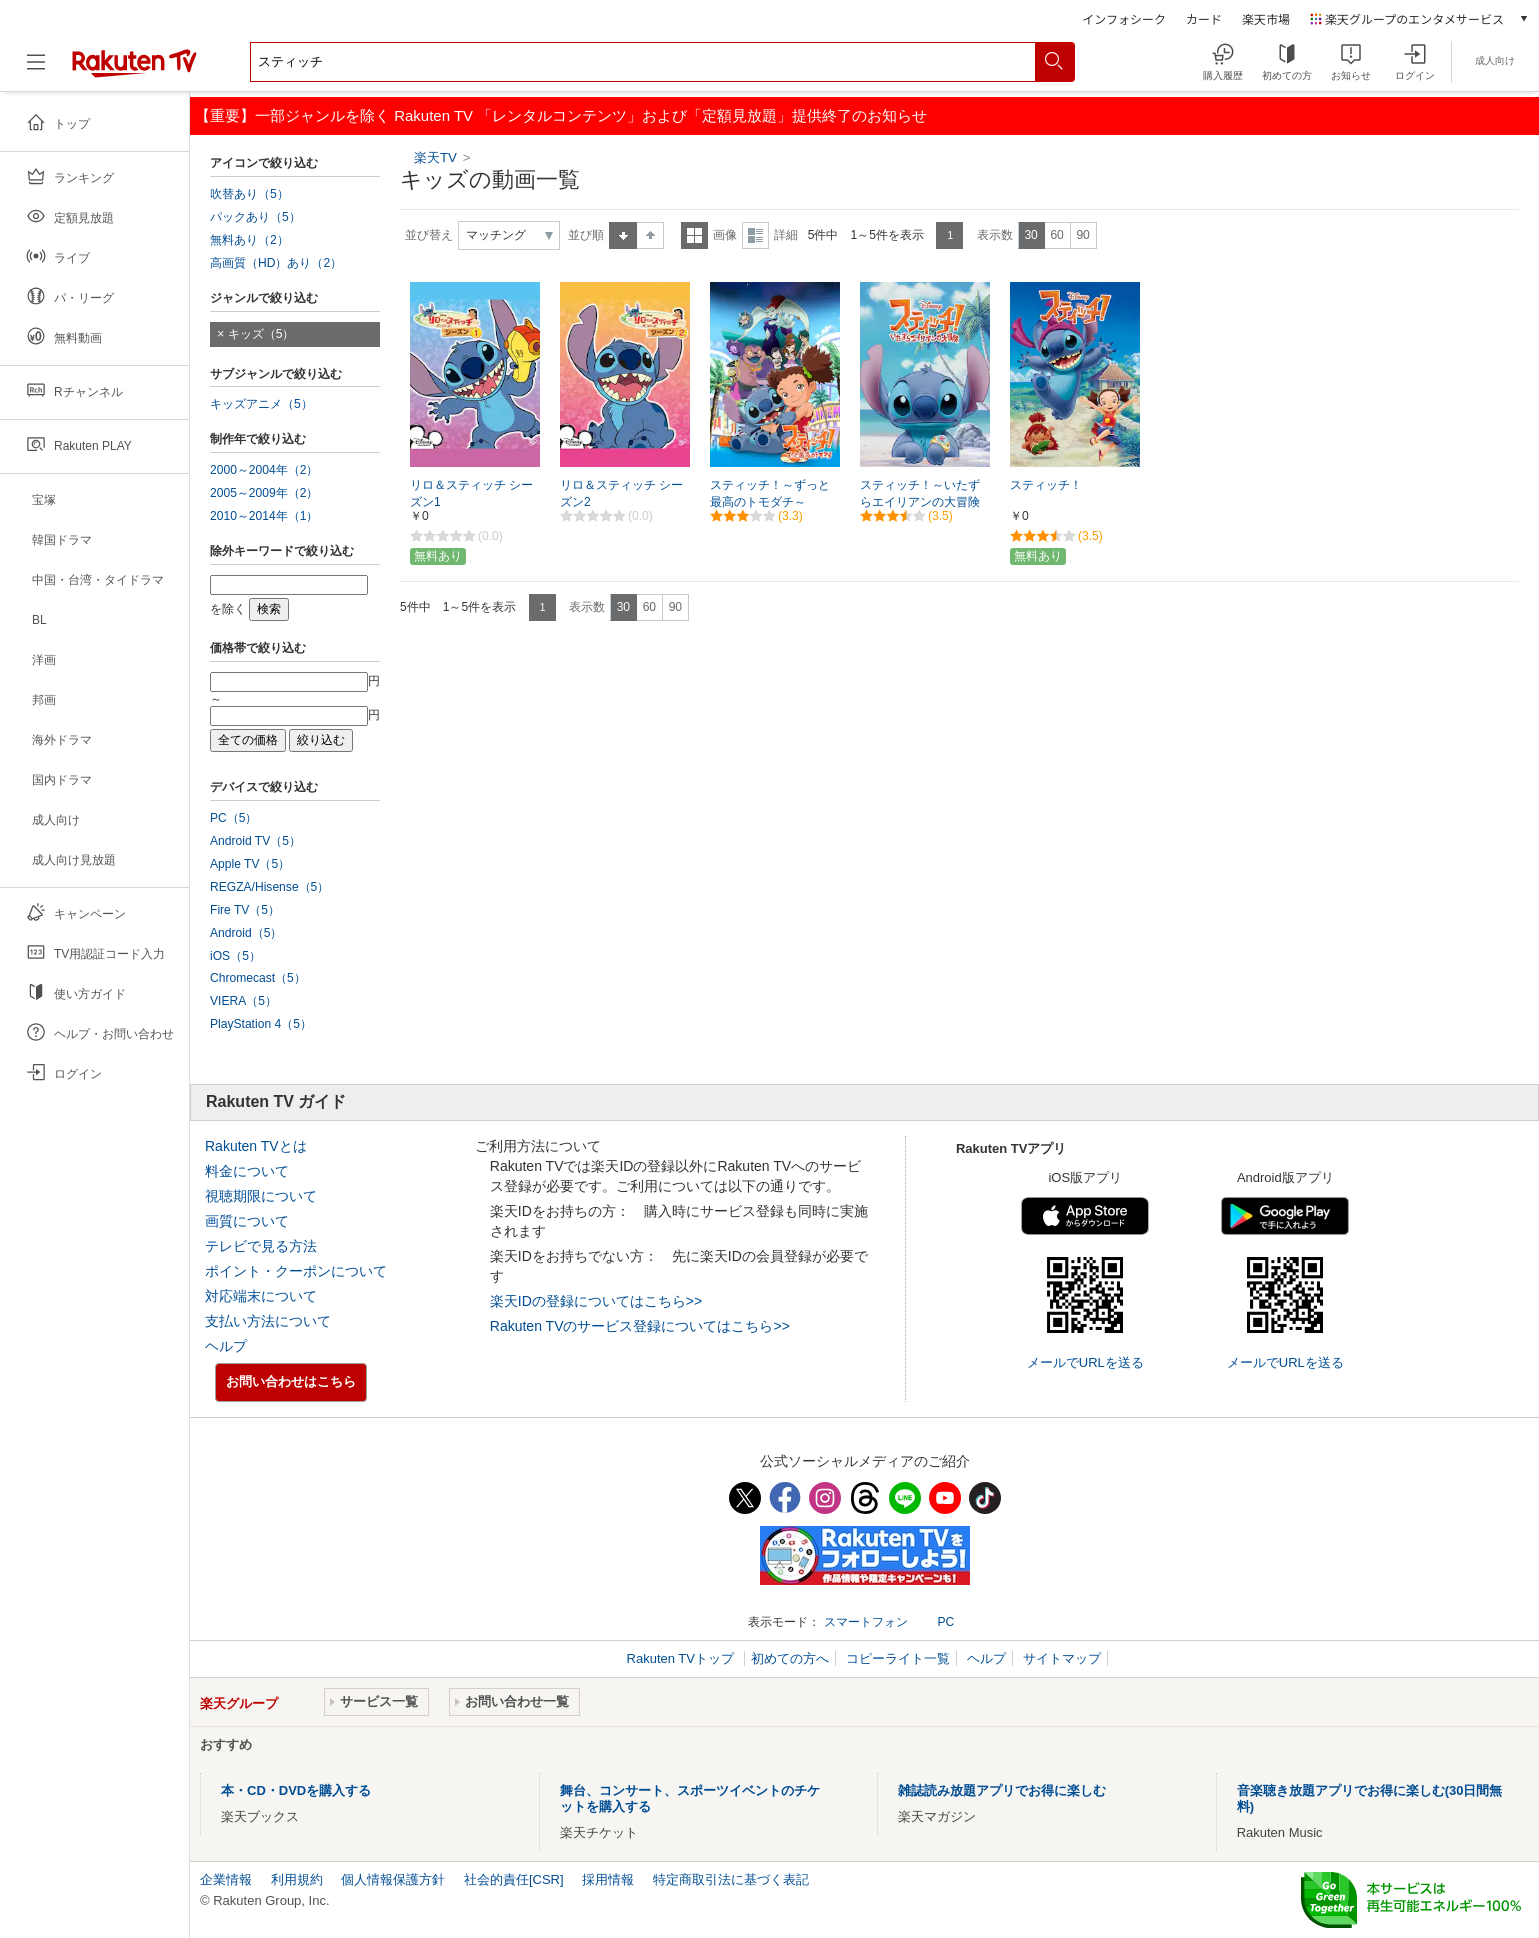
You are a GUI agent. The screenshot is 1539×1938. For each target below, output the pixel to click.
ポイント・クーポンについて (296, 1271)
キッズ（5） (261, 334)
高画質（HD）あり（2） (276, 263)
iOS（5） (235, 956)
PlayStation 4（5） (261, 1024)
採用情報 (608, 1879)
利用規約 (297, 1879)
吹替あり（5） (249, 194)
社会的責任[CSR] (514, 1879)
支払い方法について (268, 1321)
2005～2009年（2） (264, 493)
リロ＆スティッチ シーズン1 (471, 493)
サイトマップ (1062, 1658)
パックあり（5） (255, 217)
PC (945, 1622)
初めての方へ (790, 1658)
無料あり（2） (249, 240)
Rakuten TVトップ (682, 1658)
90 (1082, 235)
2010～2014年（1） (264, 516)
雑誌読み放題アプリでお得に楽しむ (1002, 1790)
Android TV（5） (255, 841)
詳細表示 (755, 235)
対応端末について (261, 1296)
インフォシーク (1124, 18)
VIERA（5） (243, 1001)
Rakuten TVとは (256, 1146)
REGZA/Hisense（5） (269, 887)
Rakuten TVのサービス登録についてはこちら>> (640, 1326)
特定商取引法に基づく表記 (731, 1879)
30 (1030, 235)
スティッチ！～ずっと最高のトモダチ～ (770, 493)
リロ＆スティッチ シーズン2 (621, 493)
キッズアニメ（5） (261, 404)
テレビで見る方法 (261, 1246)
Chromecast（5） (258, 978)
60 (1056, 235)
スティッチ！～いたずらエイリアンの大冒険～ (920, 502)
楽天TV (437, 157)
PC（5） (234, 818)
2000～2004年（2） (264, 470)
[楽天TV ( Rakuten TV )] (134, 69)
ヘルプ (226, 1346)
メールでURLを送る (1085, 1362)
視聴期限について (261, 1196)
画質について (247, 1221)
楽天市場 (1266, 18)
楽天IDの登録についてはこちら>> (596, 1301)
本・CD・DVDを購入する (296, 1790)
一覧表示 (694, 235)
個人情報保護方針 (393, 1879)
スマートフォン (866, 1622)
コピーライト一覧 (898, 1658)
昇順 (623, 235)
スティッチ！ (1046, 485)
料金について (247, 1171)
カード (1204, 18)
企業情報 (226, 1879)
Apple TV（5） (250, 864)
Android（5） (246, 933)
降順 (650, 235)
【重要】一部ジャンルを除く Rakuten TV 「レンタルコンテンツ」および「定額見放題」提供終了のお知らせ (561, 115)
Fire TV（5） (245, 910)
